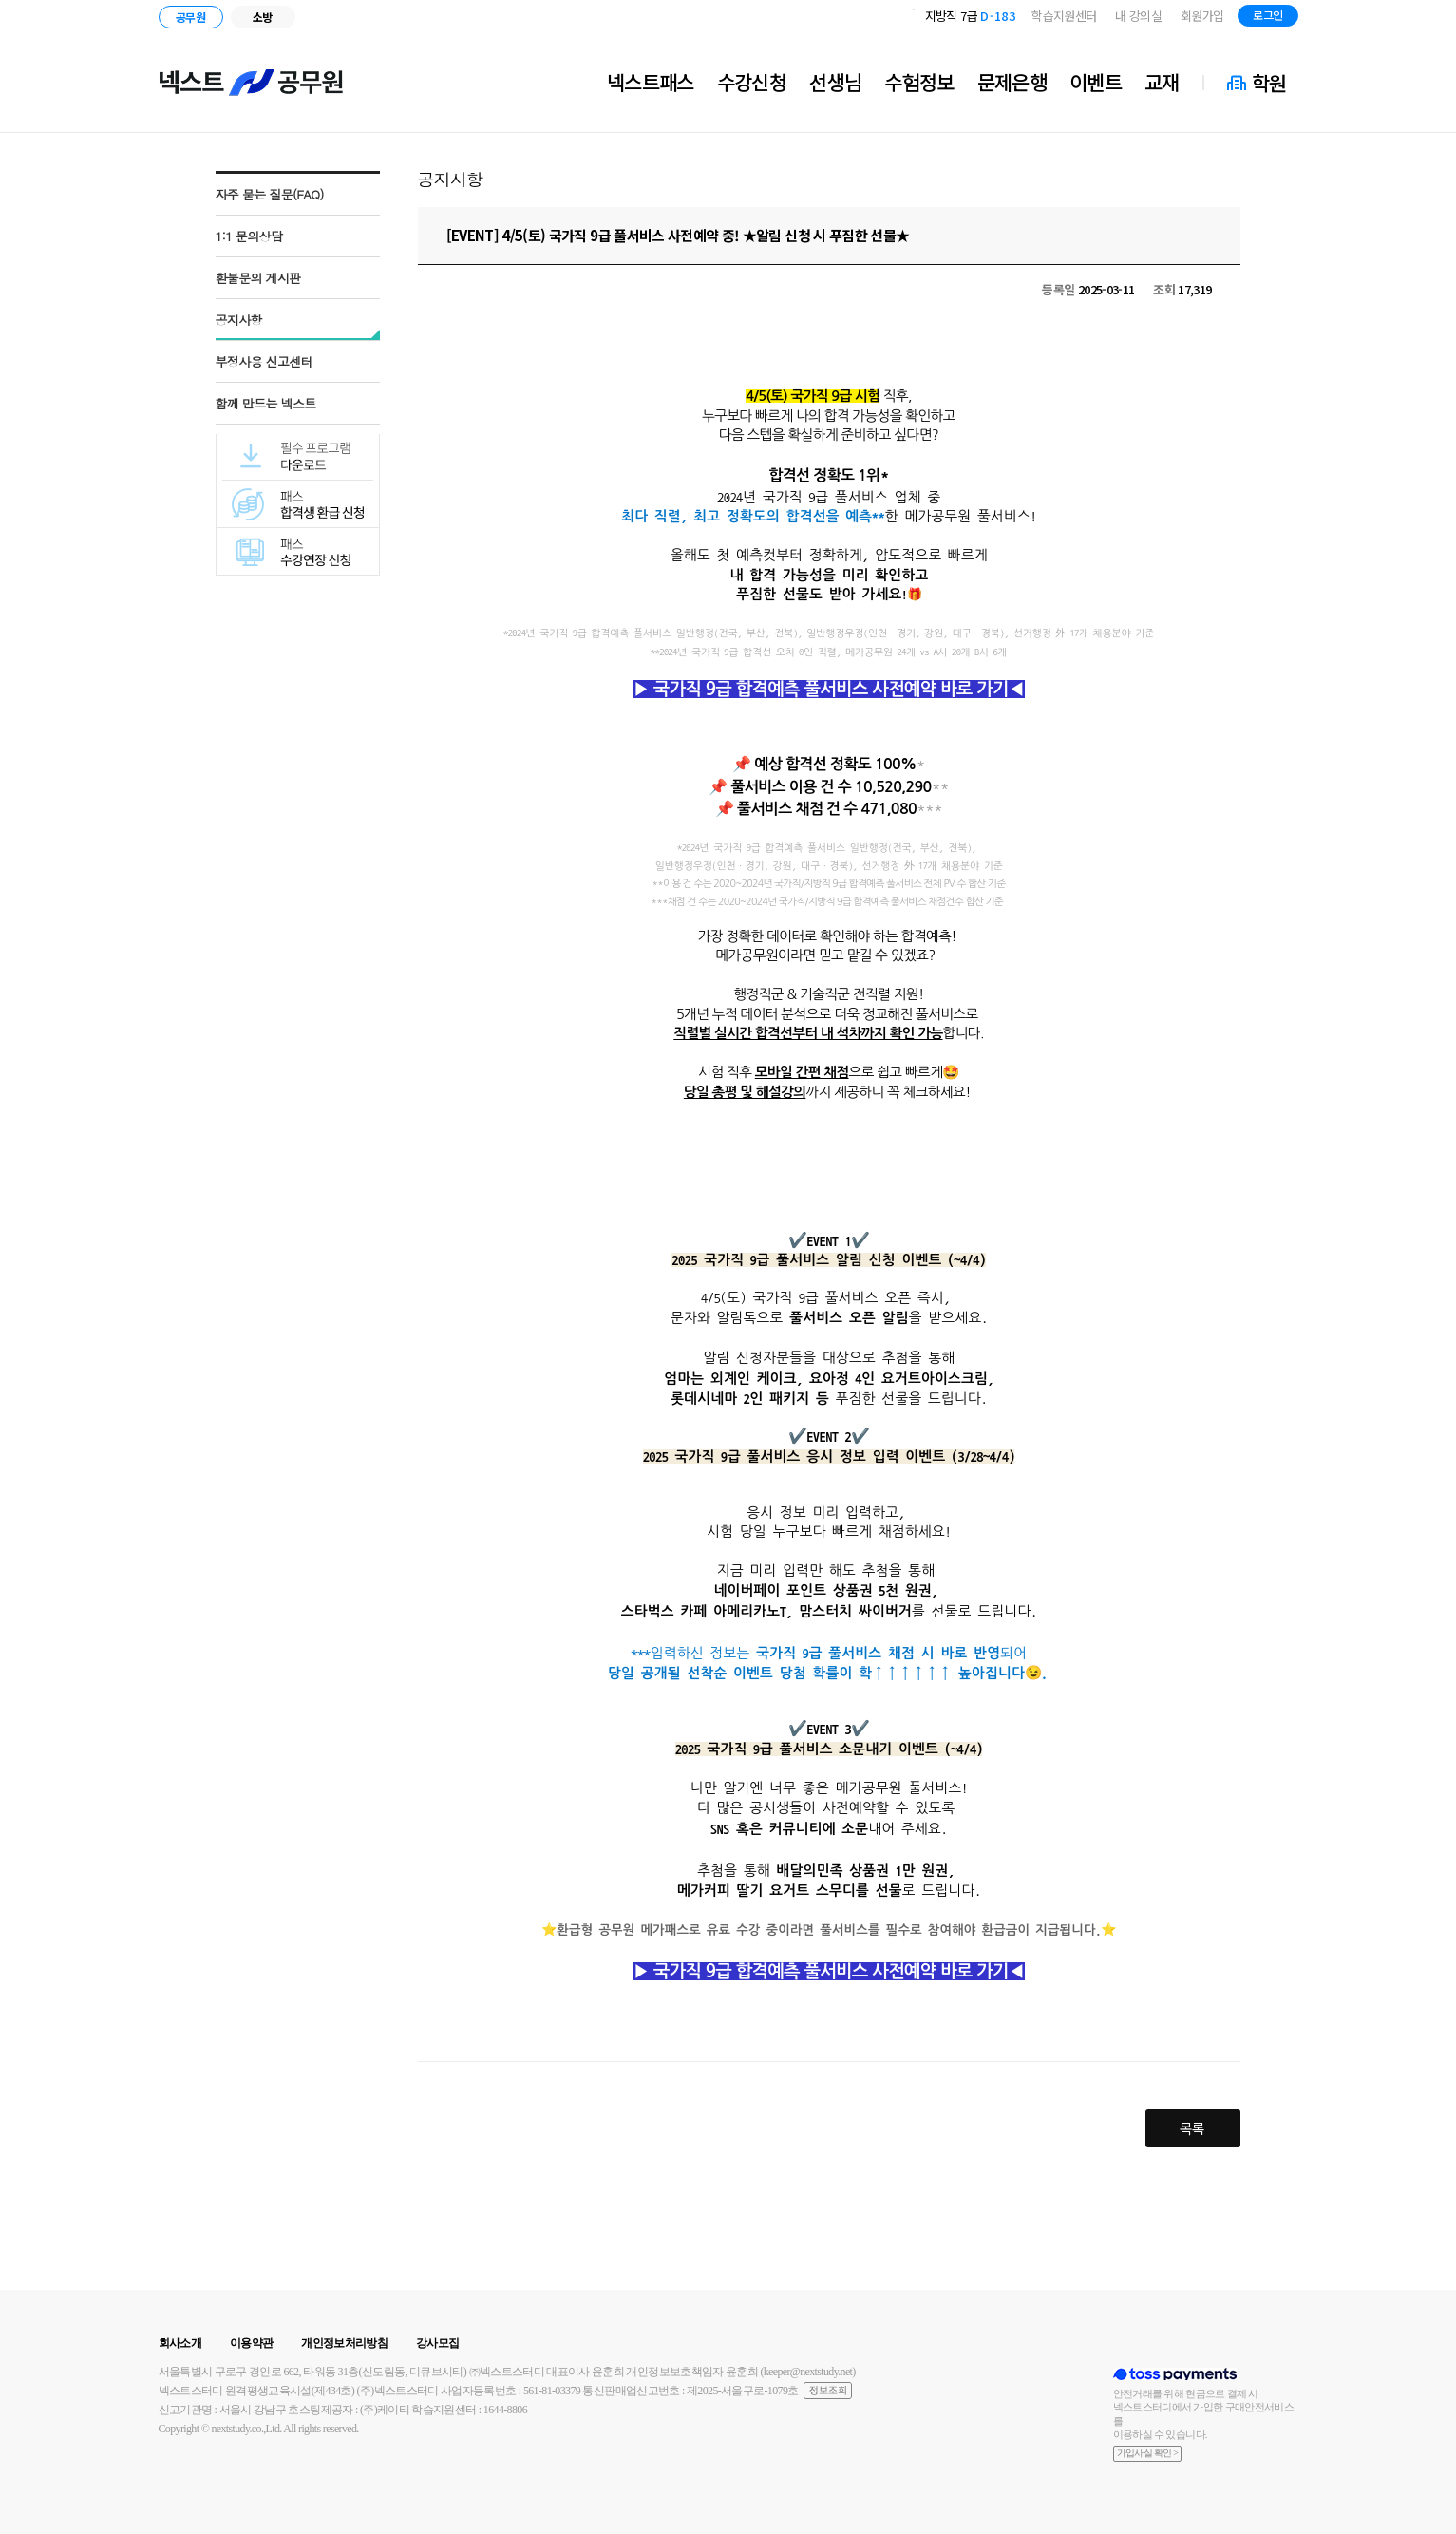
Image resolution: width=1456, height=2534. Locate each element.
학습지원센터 (1063, 16)
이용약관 (251, 2343)
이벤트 (1095, 81)
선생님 (835, 81)
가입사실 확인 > (1148, 2453)
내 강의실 (1138, 16)
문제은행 (1012, 81)
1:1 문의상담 (249, 236)
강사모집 (437, 2343)
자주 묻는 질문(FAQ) (270, 194)
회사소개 (180, 2343)
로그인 (1267, 15)
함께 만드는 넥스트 (266, 403)
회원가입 (1202, 16)
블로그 (1340, 18)
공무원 (190, 17)
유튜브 (1395, 18)
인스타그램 (1369, 18)
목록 (1192, 2128)
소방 (263, 17)
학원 (1269, 82)
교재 (1162, 81)
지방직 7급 (970, 15)
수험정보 (919, 81)
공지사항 (239, 320)
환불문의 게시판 (258, 278)
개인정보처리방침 (344, 2343)
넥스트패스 (650, 81)
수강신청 (751, 81)
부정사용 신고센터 (264, 361)
